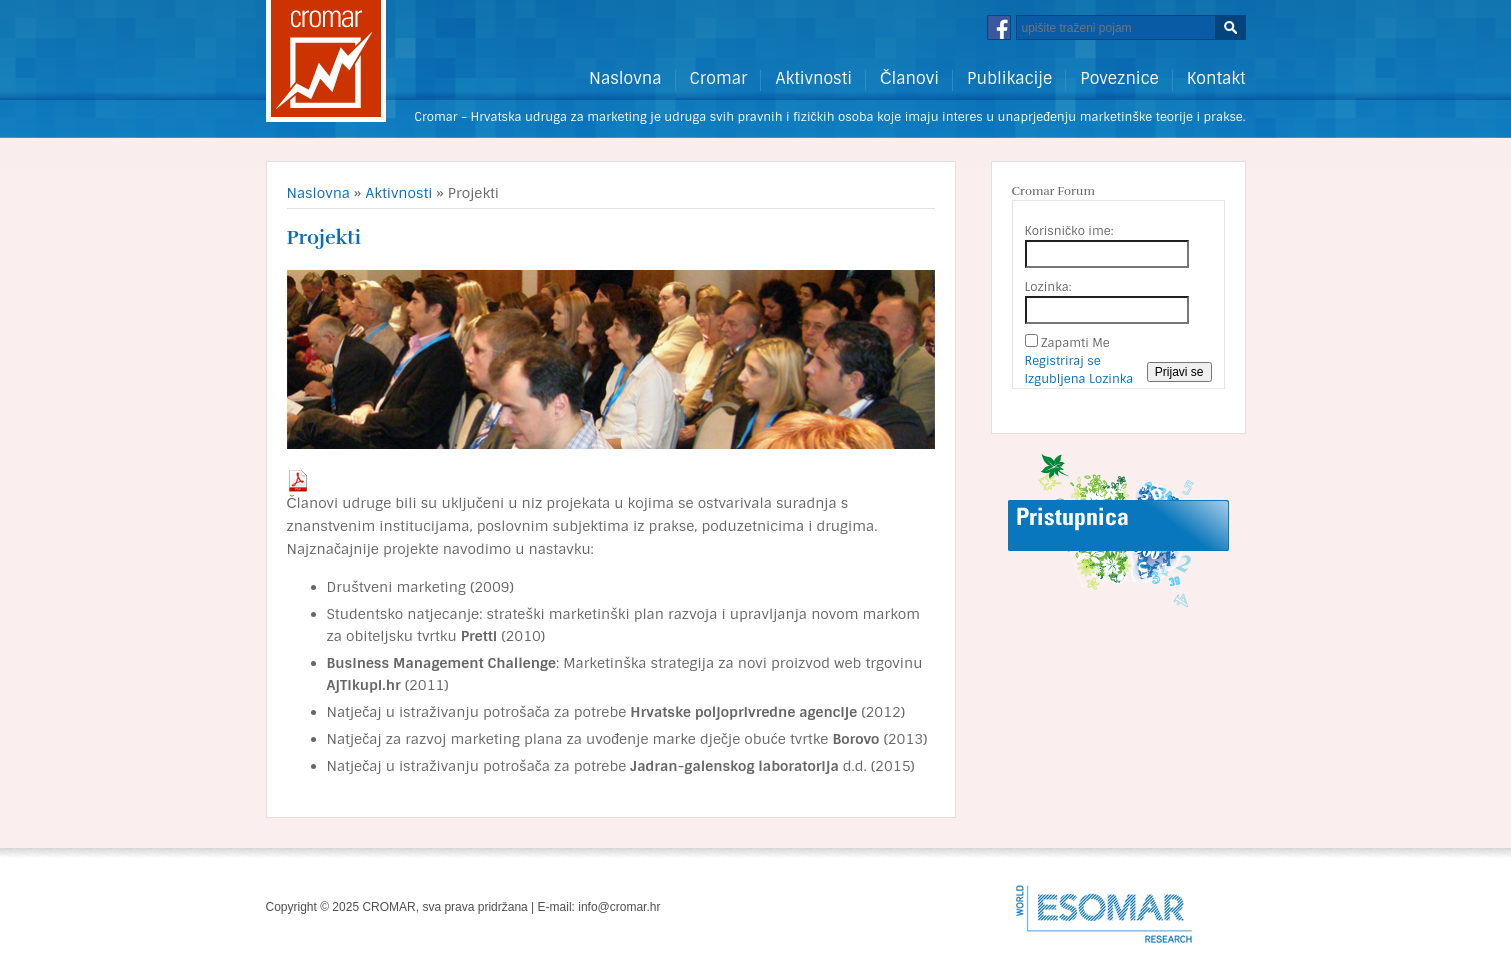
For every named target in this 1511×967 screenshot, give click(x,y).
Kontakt (1216, 79)
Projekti (324, 237)
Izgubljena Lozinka (1079, 379)
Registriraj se (1063, 361)
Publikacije (1009, 79)
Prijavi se (1179, 372)
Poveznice (1119, 79)
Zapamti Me (1075, 343)
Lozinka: (1048, 287)
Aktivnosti (813, 79)
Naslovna (625, 79)
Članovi (909, 79)
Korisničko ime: (1069, 231)
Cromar (719, 79)
